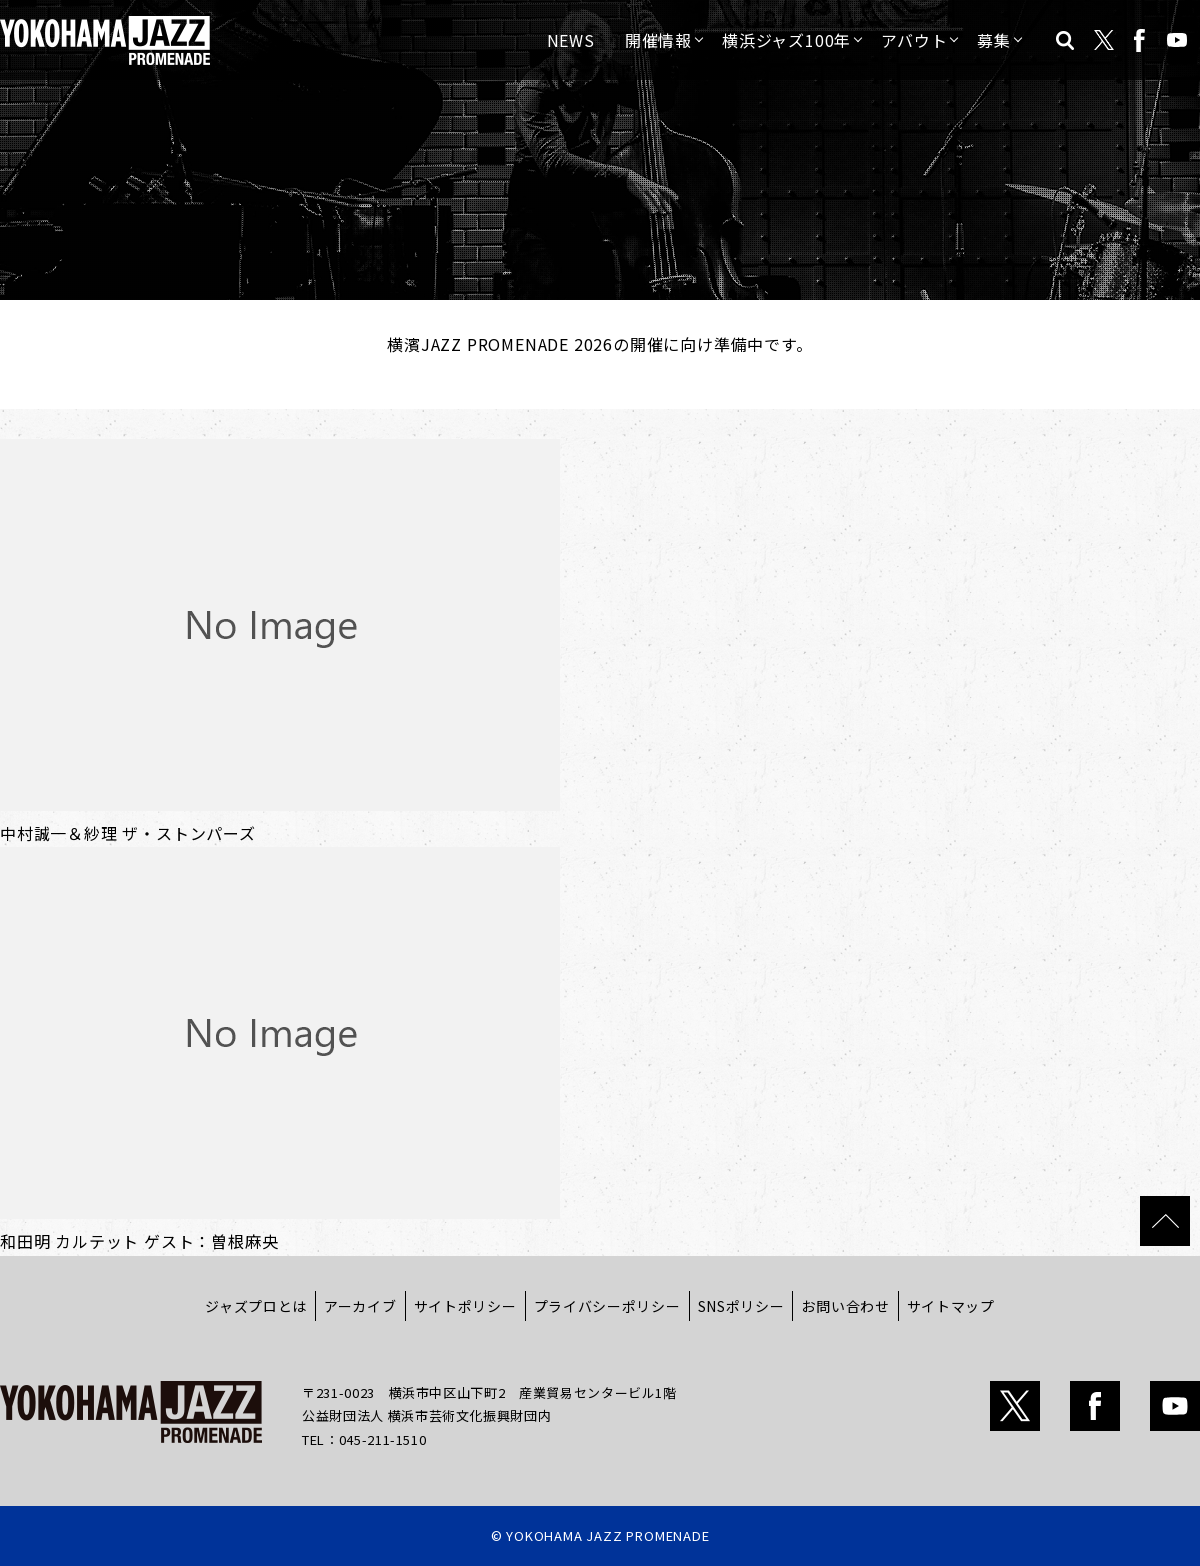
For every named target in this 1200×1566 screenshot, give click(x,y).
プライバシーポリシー (607, 1306)
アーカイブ (360, 1306)
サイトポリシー (465, 1306)
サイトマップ (951, 1306)
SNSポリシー (741, 1306)
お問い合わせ (845, 1306)
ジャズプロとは (256, 1306)
